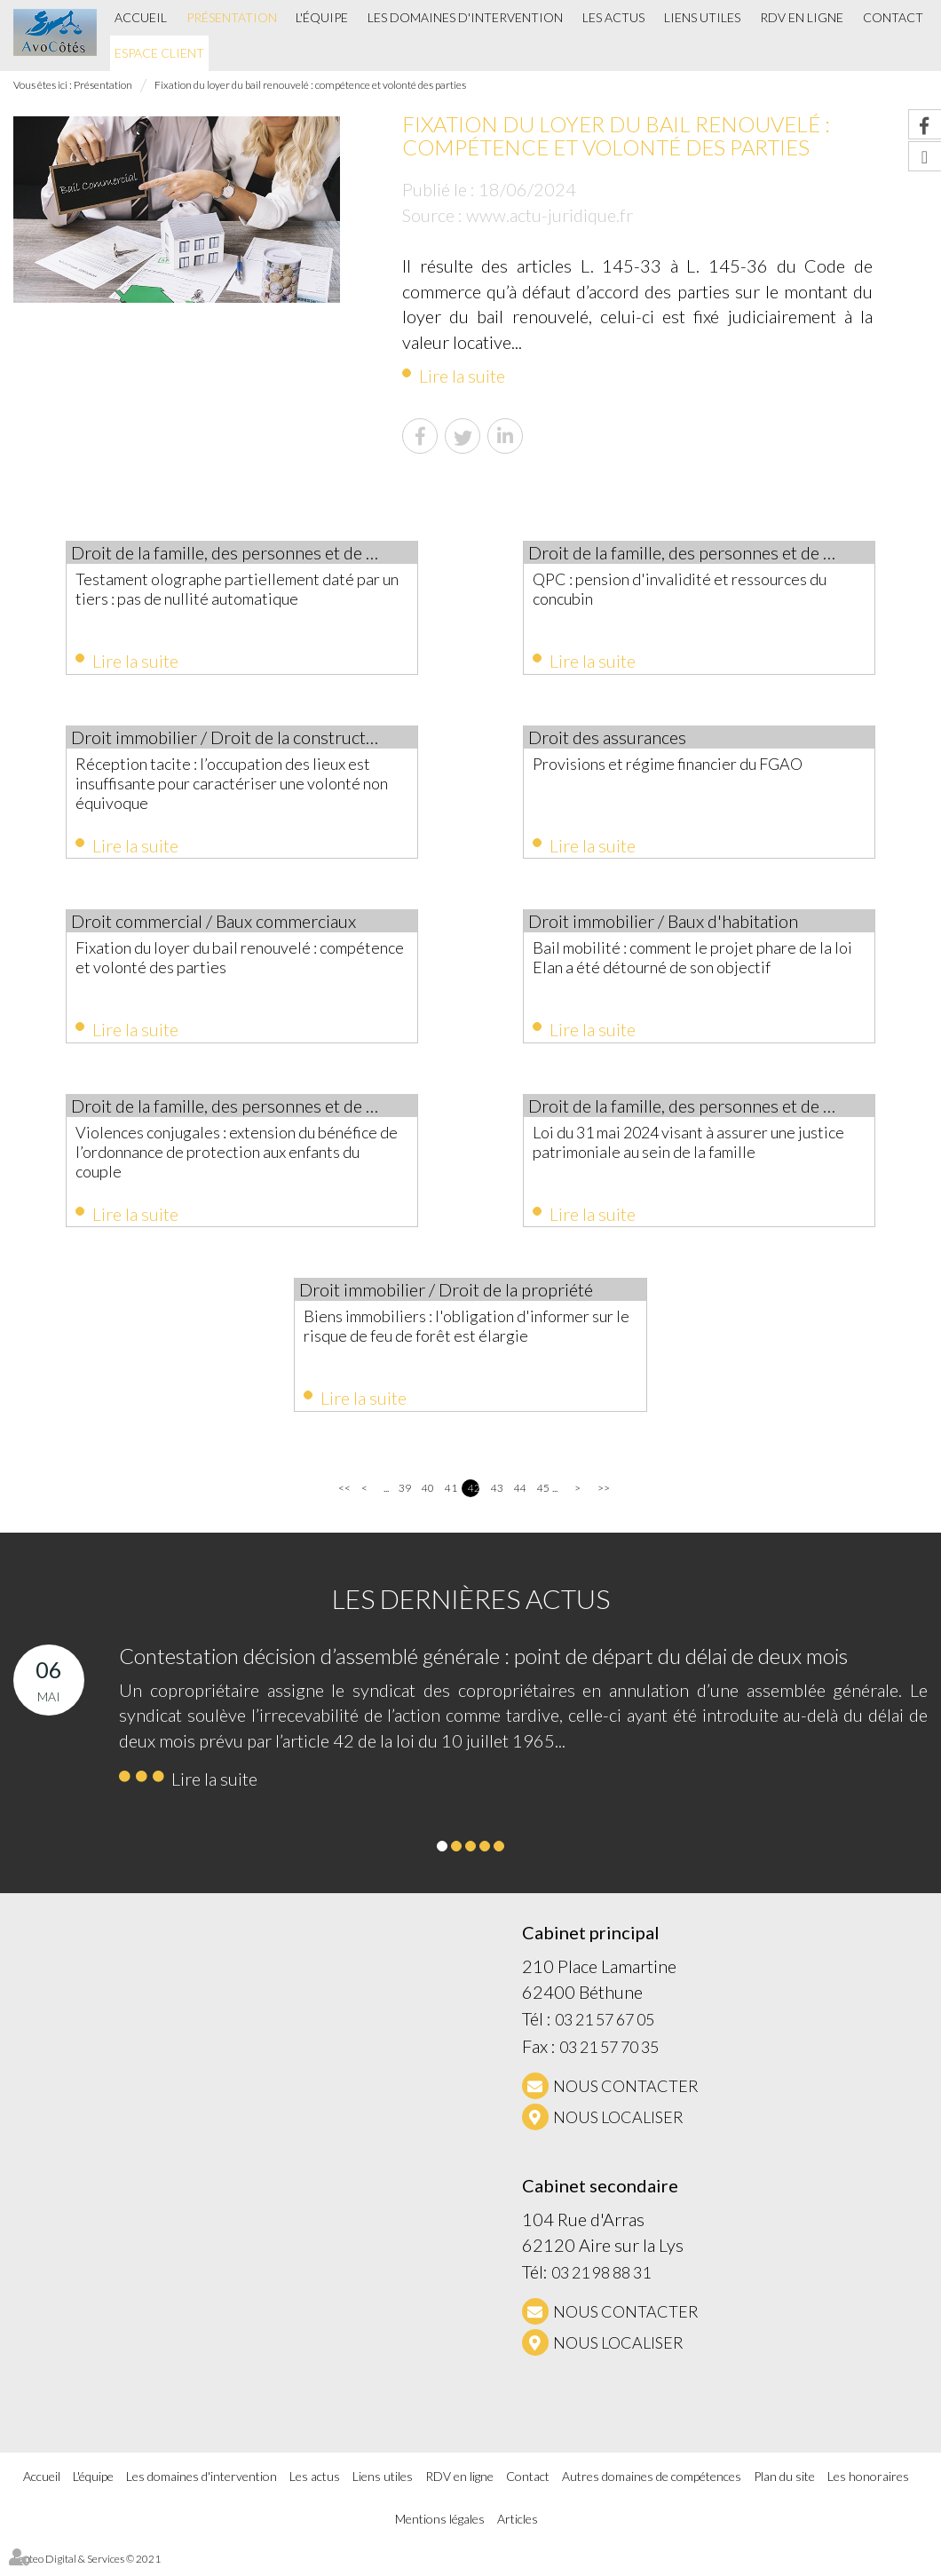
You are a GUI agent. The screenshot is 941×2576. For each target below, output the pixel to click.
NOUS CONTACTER (626, 2095)
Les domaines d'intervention (465, 17)
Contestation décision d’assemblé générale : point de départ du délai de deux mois (483, 1665)
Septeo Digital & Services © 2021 (87, 2568)
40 (427, 1497)
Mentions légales (440, 2528)
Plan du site (784, 2485)
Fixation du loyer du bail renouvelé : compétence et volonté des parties (310, 84)
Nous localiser (618, 2126)
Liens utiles (702, 17)
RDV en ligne (801, 17)
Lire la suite (462, 375)
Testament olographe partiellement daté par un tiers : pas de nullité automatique (231, 588)
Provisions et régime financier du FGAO (684, 765)
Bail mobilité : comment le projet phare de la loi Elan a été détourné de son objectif (699, 961)
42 (473, 1497)
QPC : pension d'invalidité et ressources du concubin (696, 588)
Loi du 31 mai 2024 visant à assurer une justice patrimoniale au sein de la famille (685, 1147)
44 (520, 1497)
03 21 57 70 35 (609, 2056)
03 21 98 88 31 (601, 2282)
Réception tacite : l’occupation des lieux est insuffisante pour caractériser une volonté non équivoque (239, 785)
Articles (517, 2528)
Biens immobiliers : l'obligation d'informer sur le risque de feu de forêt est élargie (463, 1333)
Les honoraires (868, 2485)
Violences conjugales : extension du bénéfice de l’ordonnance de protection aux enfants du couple (238, 1157)
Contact (893, 17)
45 (543, 1497)
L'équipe (322, 17)
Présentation (231, 17)
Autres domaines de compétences (651, 2485)
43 (496, 1497)
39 (404, 1497)
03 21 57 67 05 (604, 2029)
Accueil (141, 17)
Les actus (613, 17)
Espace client (159, 52)
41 (450, 1497)
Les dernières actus (471, 1608)
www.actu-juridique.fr (549, 215)
